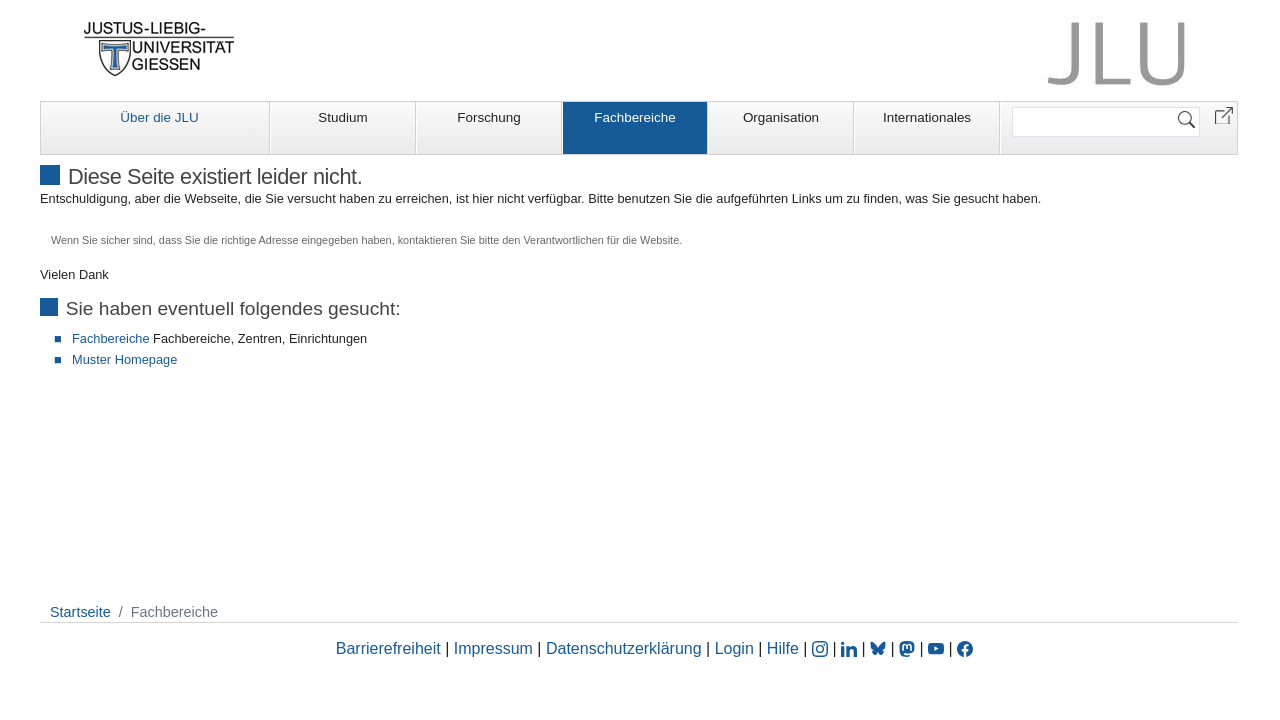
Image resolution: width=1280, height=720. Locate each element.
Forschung (489, 117)
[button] (1224, 114)
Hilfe (783, 648)
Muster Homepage (124, 359)
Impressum (493, 648)
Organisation (781, 117)
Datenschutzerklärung (624, 648)
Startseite (80, 612)
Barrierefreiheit (388, 648)
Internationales (927, 117)
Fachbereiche (634, 117)
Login (737, 648)
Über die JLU (159, 117)
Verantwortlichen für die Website (601, 240)
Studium (342, 117)
